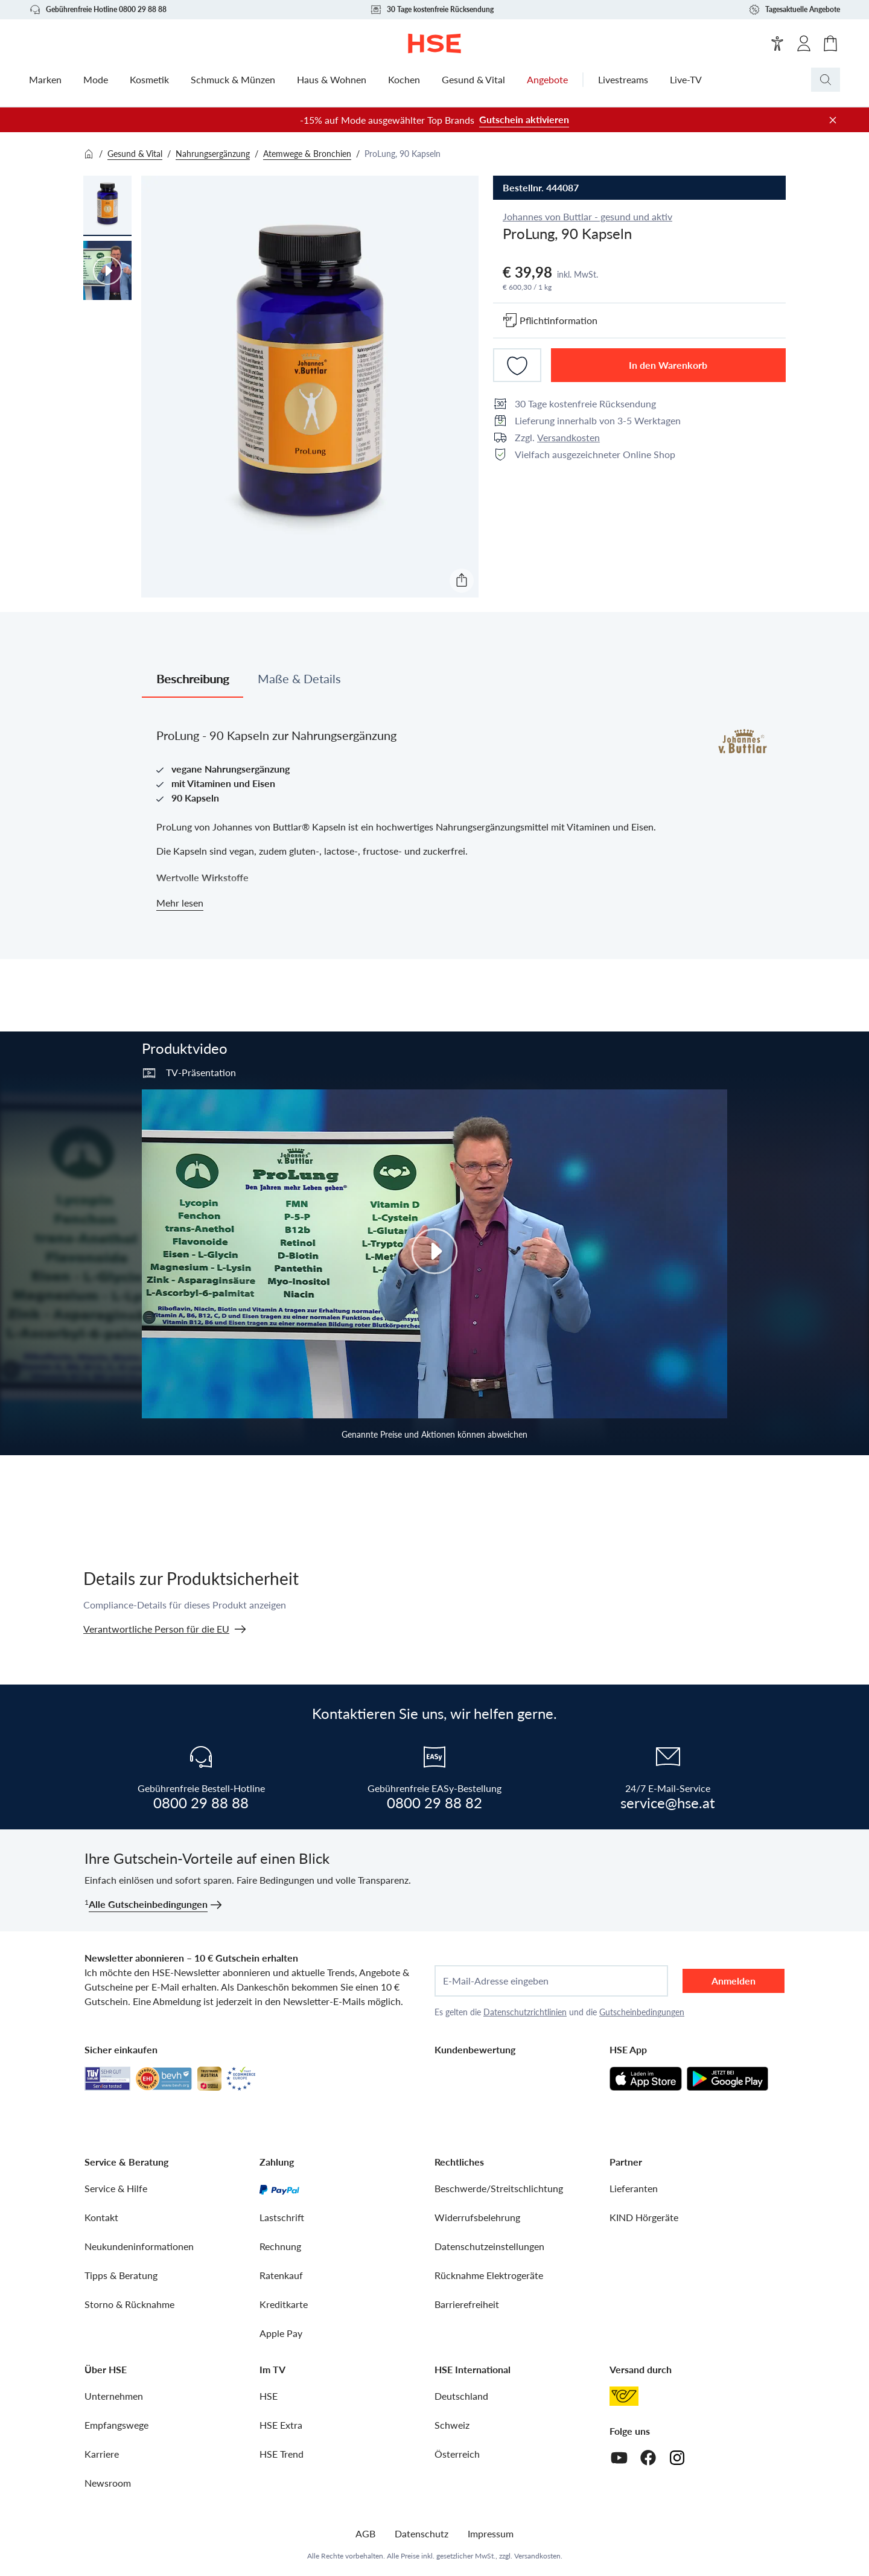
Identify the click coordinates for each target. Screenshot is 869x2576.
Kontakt (101, 2217)
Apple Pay (280, 2333)
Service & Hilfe (115, 2188)
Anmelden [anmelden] (733, 1980)
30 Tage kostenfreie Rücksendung (432, 10)
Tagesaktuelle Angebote (794, 10)
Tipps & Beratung (121, 2275)
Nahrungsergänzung (213, 153)
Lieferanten (634, 2188)
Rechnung (280, 2246)
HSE (268, 2396)
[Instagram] (677, 2457)
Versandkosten (568, 437)
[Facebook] (648, 2457)
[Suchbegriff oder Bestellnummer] (849, 80)
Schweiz (452, 2425)
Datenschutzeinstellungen (489, 2246)
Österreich (457, 2454)
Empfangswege (116, 2425)
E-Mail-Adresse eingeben (496, 1981)
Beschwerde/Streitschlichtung (498, 2188)
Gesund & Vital (134, 153)
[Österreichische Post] (624, 2396)
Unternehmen (113, 2396)
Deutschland (461, 2396)
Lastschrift (281, 2217)
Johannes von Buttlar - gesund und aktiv (587, 216)
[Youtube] (619, 2457)
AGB (365, 2533)
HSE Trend (281, 2454)
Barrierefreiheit (466, 2304)
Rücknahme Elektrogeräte (488, 2275)
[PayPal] (279, 2188)
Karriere (101, 2454)
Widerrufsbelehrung (477, 2217)
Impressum (491, 2533)
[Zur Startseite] (434, 43)
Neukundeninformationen (139, 2246)
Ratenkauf (281, 2275)
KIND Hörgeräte (644, 2217)
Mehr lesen (179, 902)
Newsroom (107, 2482)
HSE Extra (280, 2425)
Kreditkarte (283, 2304)
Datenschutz (421, 2533)
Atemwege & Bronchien (307, 153)
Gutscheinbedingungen (641, 2012)
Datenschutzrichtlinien (525, 2012)
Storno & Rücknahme (129, 2304)
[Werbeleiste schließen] (833, 120)
